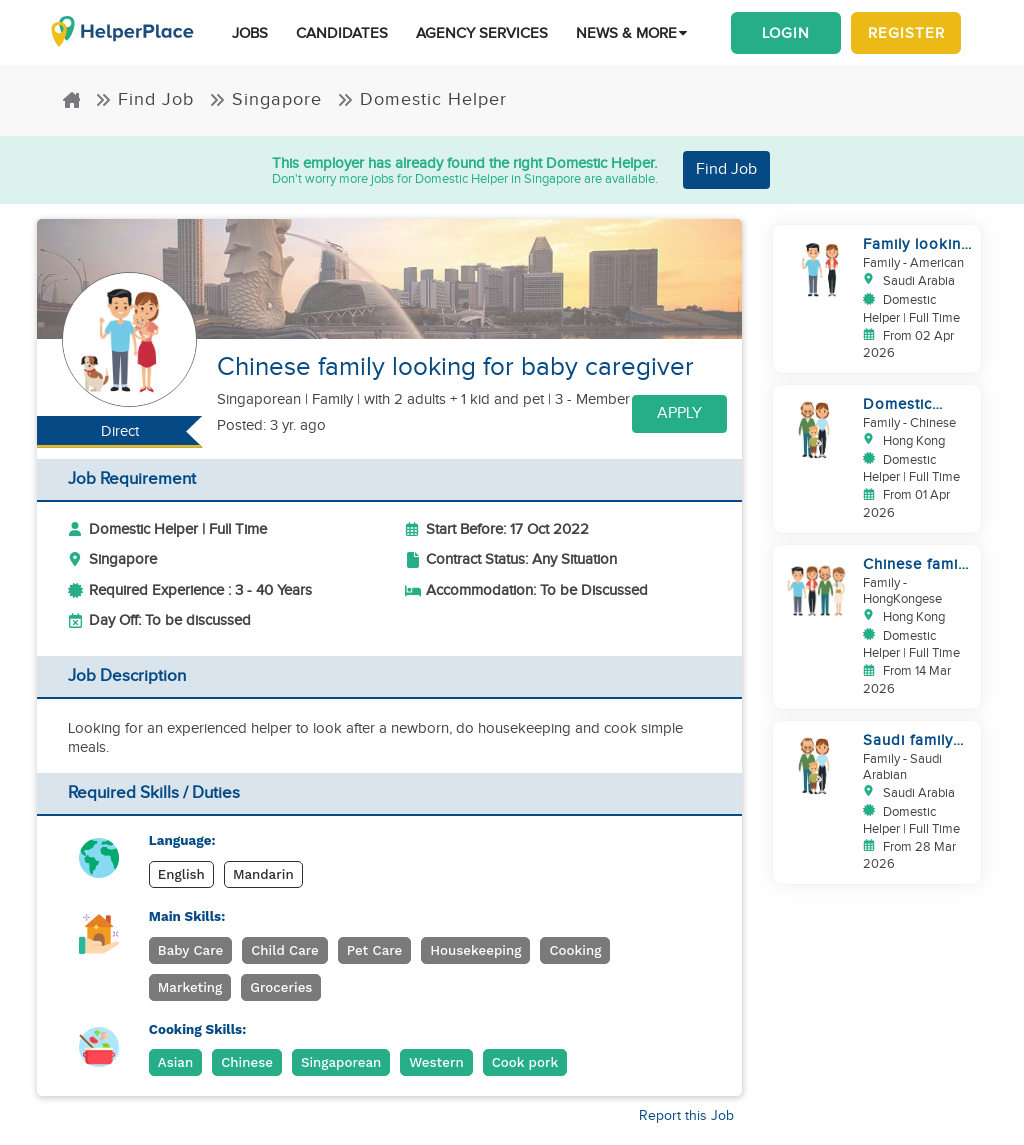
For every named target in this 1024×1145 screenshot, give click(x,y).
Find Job (144, 99)
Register (906, 33)
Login (786, 33)
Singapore (265, 99)
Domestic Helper (422, 99)
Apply (679, 413)
